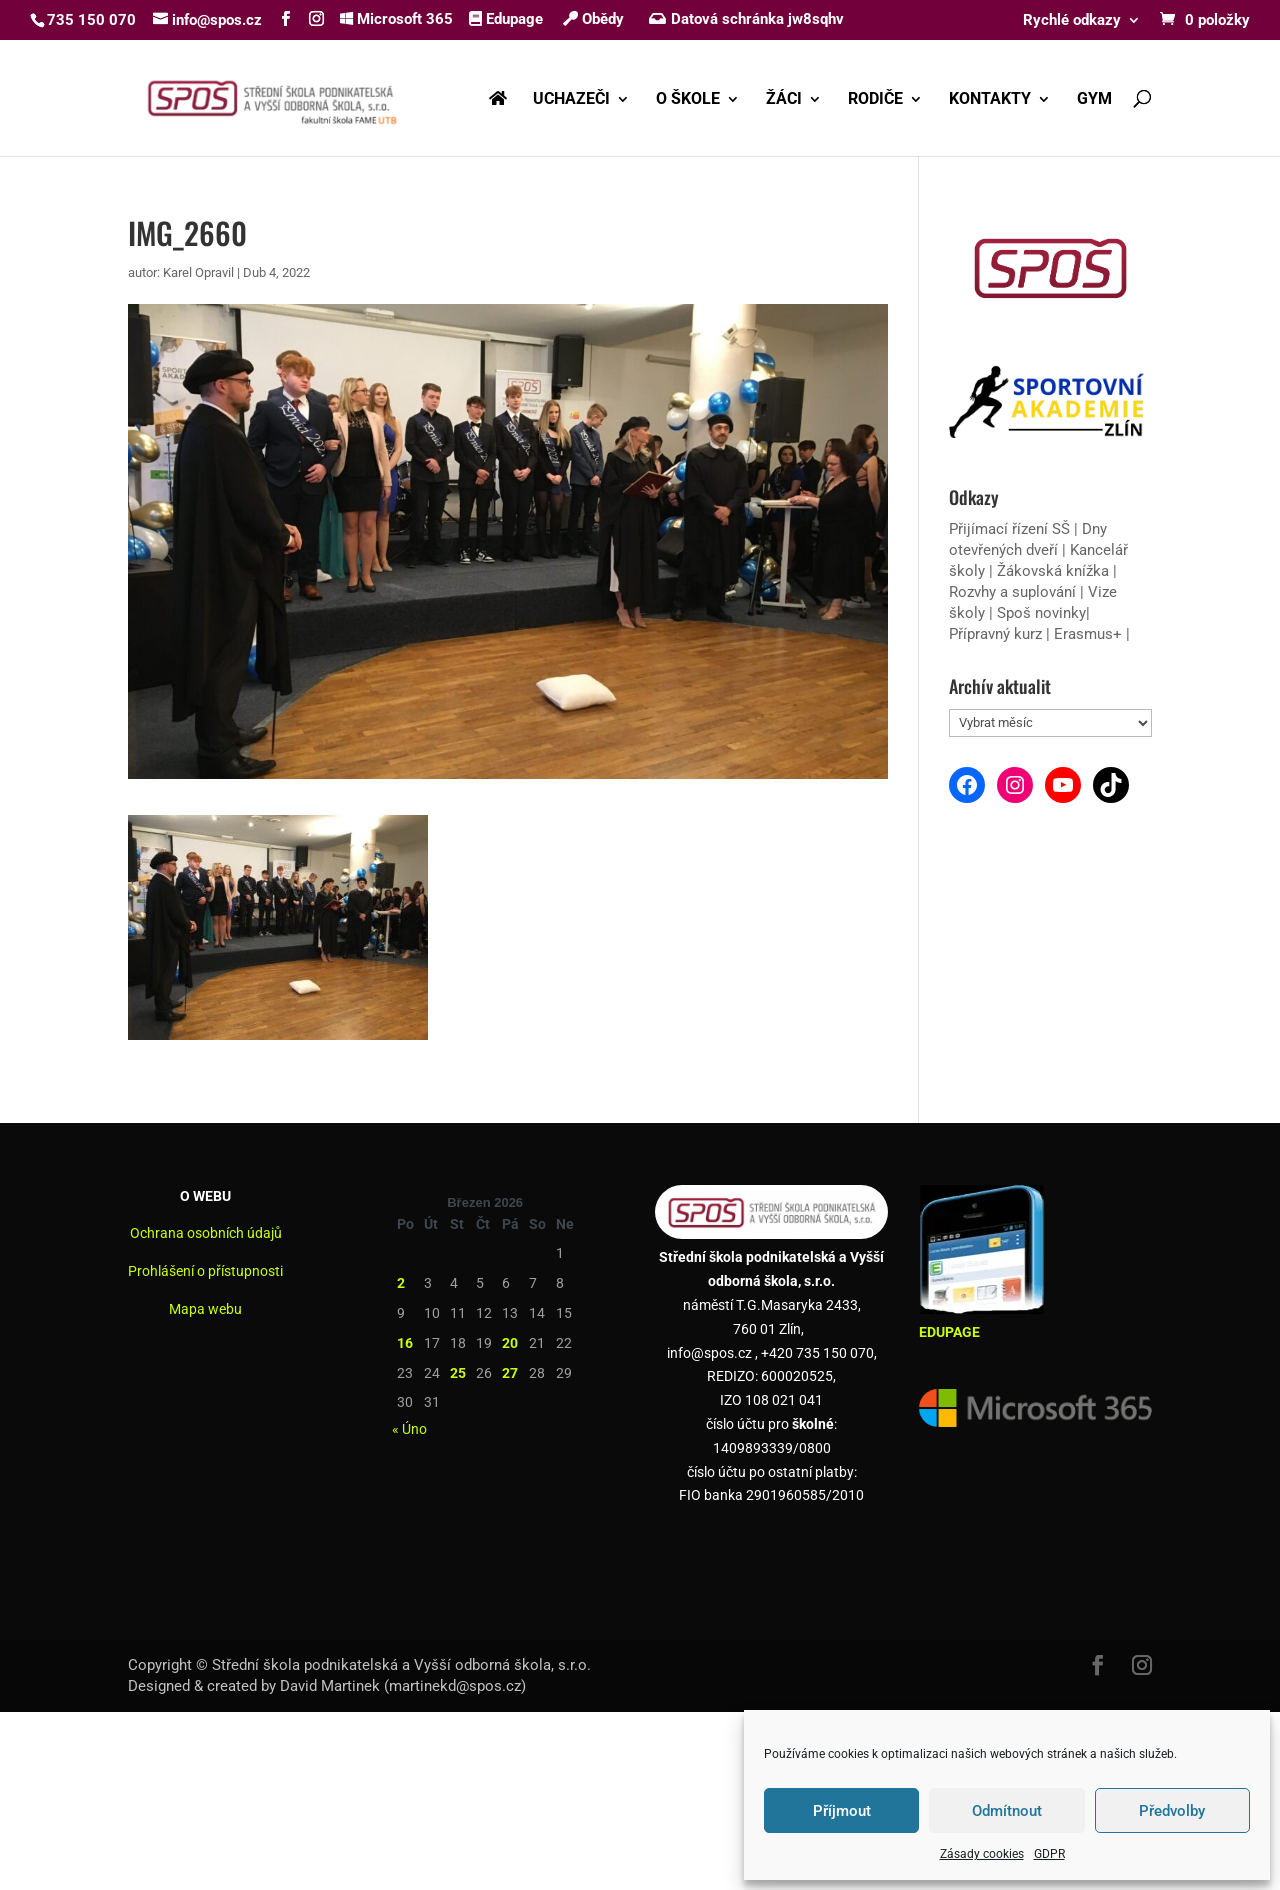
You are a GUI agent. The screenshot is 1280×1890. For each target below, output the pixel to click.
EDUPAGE (949, 1332)
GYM (1094, 100)
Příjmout (842, 1811)
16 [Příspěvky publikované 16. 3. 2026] (405, 1343)
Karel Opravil (198, 272)
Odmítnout (1007, 1811)
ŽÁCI (784, 100)
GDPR (1049, 1854)
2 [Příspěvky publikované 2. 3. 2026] (401, 1283)
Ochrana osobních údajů (206, 1233)
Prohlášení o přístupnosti (205, 1271)
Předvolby (1172, 1811)
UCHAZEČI (571, 100)
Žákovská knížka (1053, 571)
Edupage (506, 19)
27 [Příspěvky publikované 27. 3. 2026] (510, 1373)
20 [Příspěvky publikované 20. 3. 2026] (510, 1343)
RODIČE (875, 100)
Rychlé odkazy (1072, 21)
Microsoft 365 (396, 19)
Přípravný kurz (995, 634)
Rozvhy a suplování (1014, 592)
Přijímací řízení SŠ (1009, 529)
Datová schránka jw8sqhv (748, 19)
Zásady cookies (982, 1854)
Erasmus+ (1088, 634)
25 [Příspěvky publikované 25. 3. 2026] (458, 1373)
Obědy (593, 19)
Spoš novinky (1041, 613)
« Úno (409, 1429)
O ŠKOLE (688, 100)
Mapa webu (205, 1309)
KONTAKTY (990, 100)
